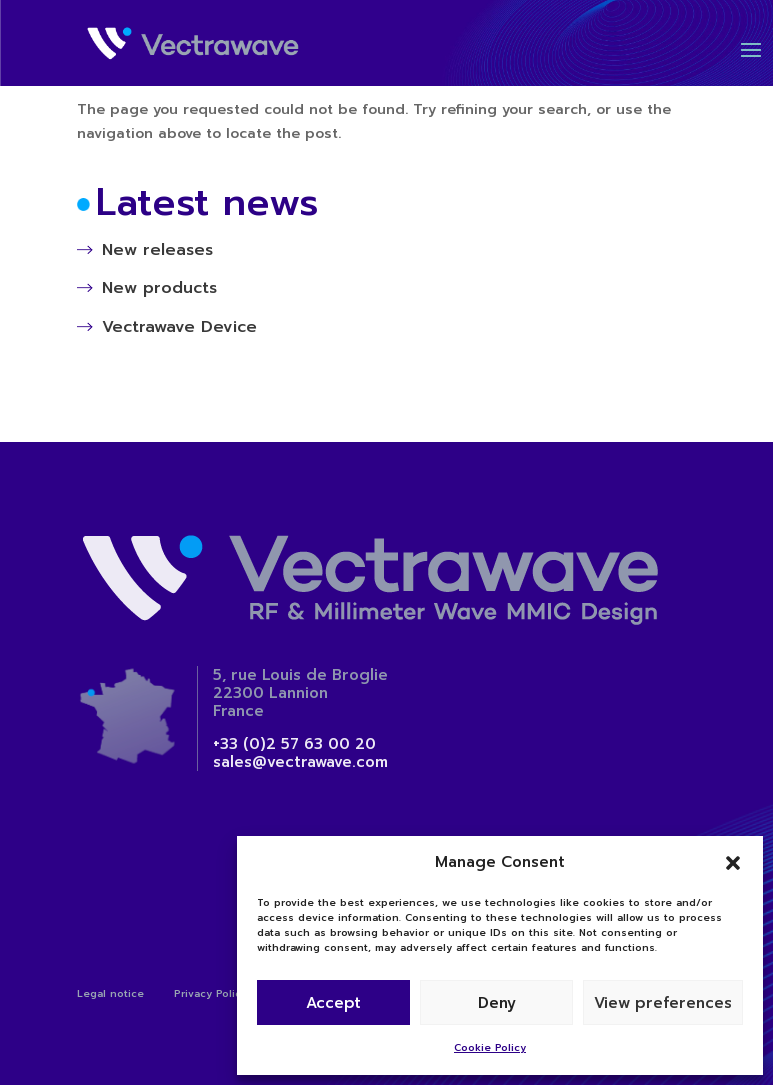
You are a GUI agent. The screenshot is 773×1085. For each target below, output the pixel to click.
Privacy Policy (210, 993)
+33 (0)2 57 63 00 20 (294, 744)
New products (159, 288)
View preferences (663, 1003)
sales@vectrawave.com (300, 762)
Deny (497, 1003)
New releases (157, 250)
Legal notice (110, 993)
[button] (733, 863)
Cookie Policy (490, 1047)
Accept (333, 1003)
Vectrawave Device (179, 327)
